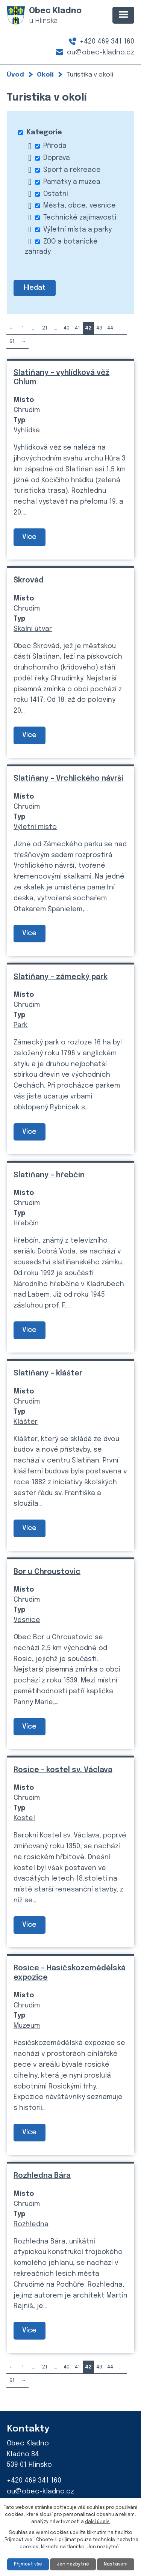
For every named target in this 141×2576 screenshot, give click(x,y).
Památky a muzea (71, 182)
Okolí (45, 74)
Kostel (24, 1818)
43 (99, 328)
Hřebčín (26, 1223)
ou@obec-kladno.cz (100, 52)
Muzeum (27, 2025)
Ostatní (55, 194)
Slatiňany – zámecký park (61, 977)
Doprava (56, 158)
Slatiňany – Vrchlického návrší (68, 778)
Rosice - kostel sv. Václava (63, 1770)
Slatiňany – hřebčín (49, 1175)
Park (20, 1025)
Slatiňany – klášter (48, 1373)
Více (29, 537)
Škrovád (29, 580)
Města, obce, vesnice (79, 205)
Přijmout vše (28, 2564)
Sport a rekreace (72, 170)
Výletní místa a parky (77, 229)
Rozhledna (31, 2224)
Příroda (55, 146)
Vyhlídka (27, 430)
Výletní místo (35, 827)
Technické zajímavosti (79, 217)
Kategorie (44, 132)
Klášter (26, 1422)
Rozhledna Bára (42, 2176)
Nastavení (115, 2564)
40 (67, 328)
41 (77, 328)
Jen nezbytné (73, 2564)
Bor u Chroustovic (47, 1572)
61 (12, 341)
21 (44, 328)
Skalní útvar (33, 629)
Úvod (15, 74)
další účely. (97, 2522)
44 (110, 328)
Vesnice (27, 1620)
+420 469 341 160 (107, 41)
